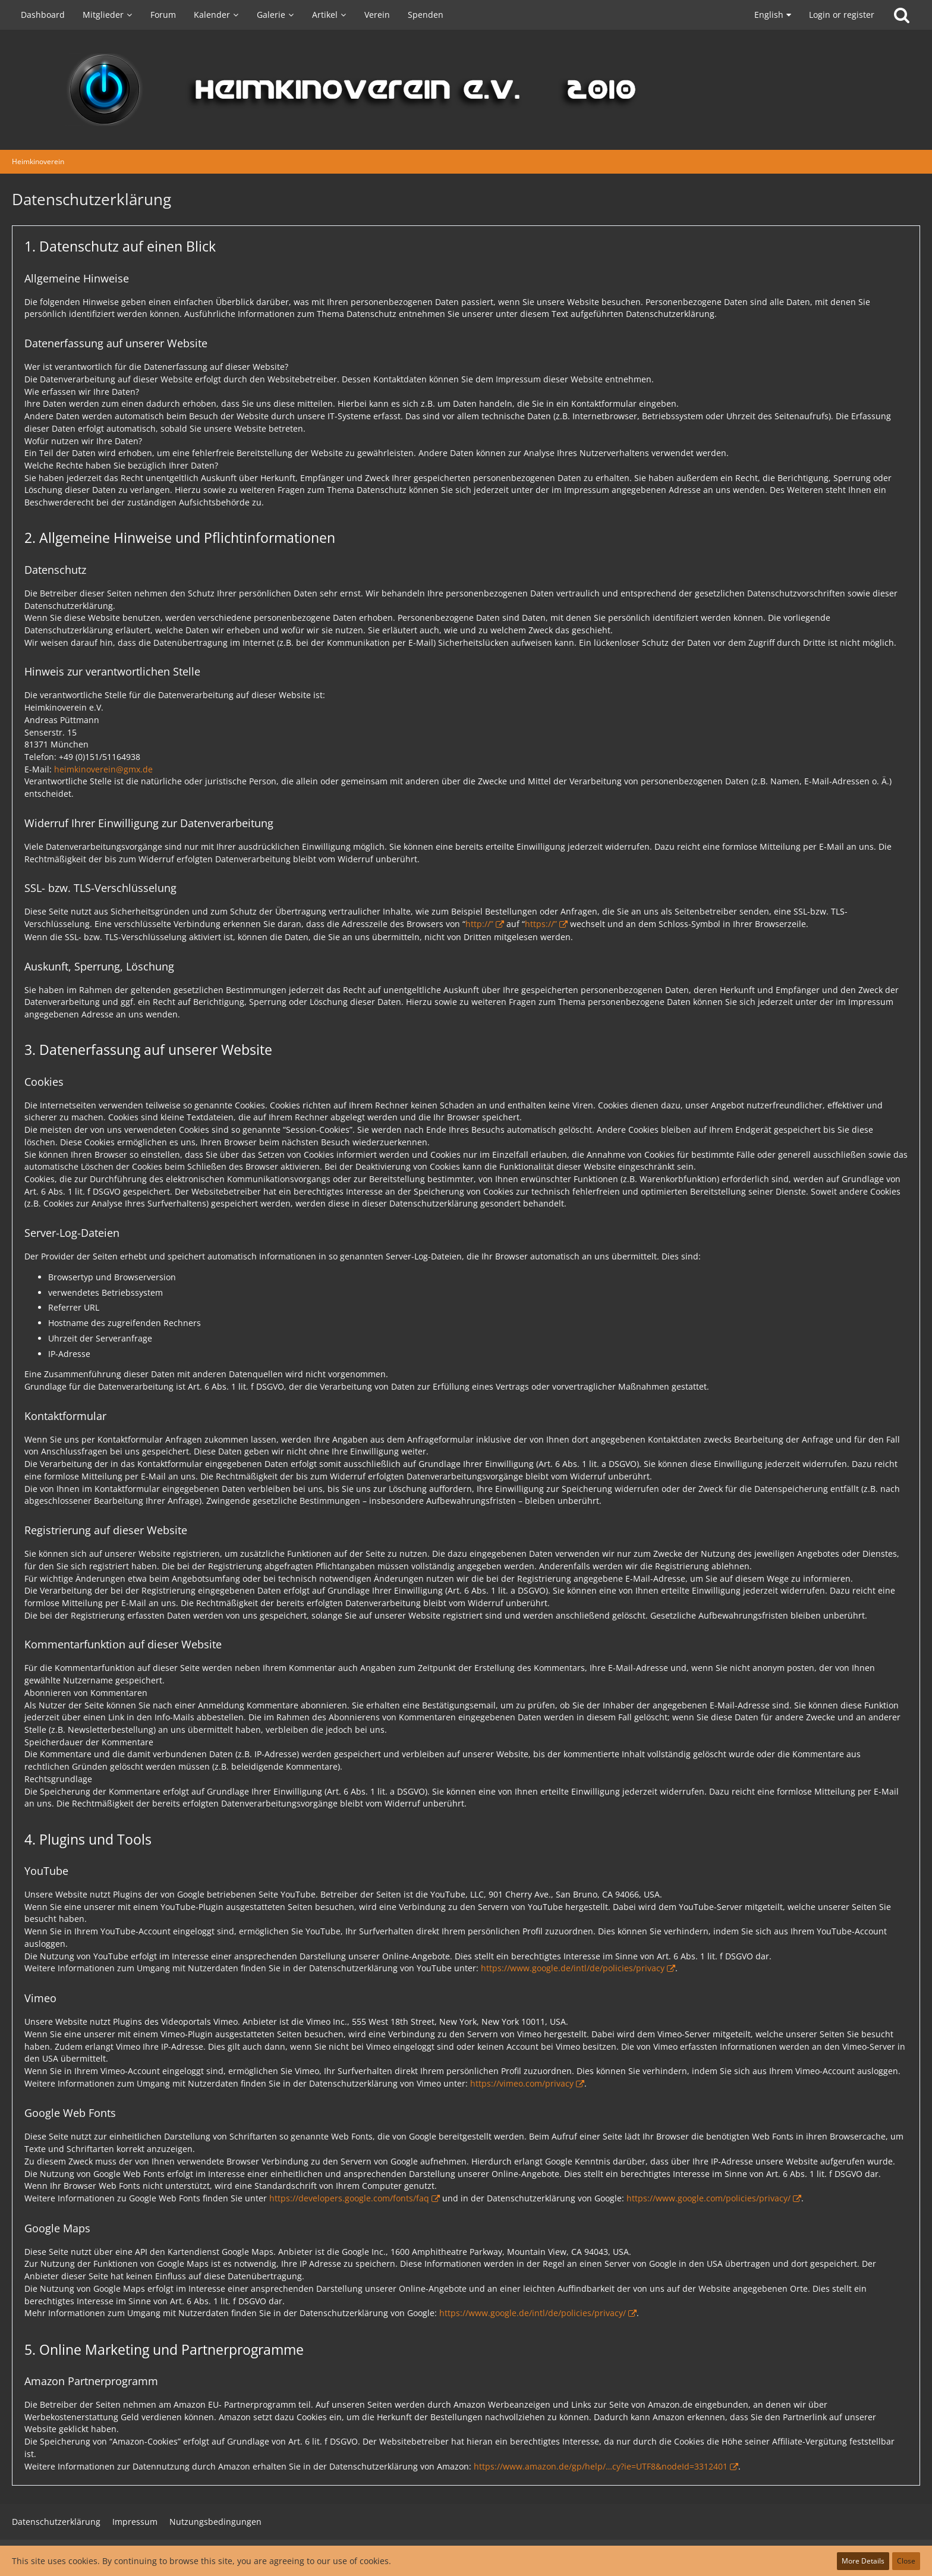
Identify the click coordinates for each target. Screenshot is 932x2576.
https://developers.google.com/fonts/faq (349, 2198)
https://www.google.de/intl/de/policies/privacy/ (532, 2313)
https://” (541, 923)
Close (906, 2561)
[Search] (901, 15)
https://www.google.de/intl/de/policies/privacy (573, 1968)
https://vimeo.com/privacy (522, 2083)
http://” (479, 923)
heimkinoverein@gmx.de (103, 769)
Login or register (841, 14)
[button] (770, 15)
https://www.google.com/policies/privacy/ (708, 2198)
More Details (863, 2561)
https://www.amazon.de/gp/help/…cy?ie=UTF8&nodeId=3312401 (601, 2466)
